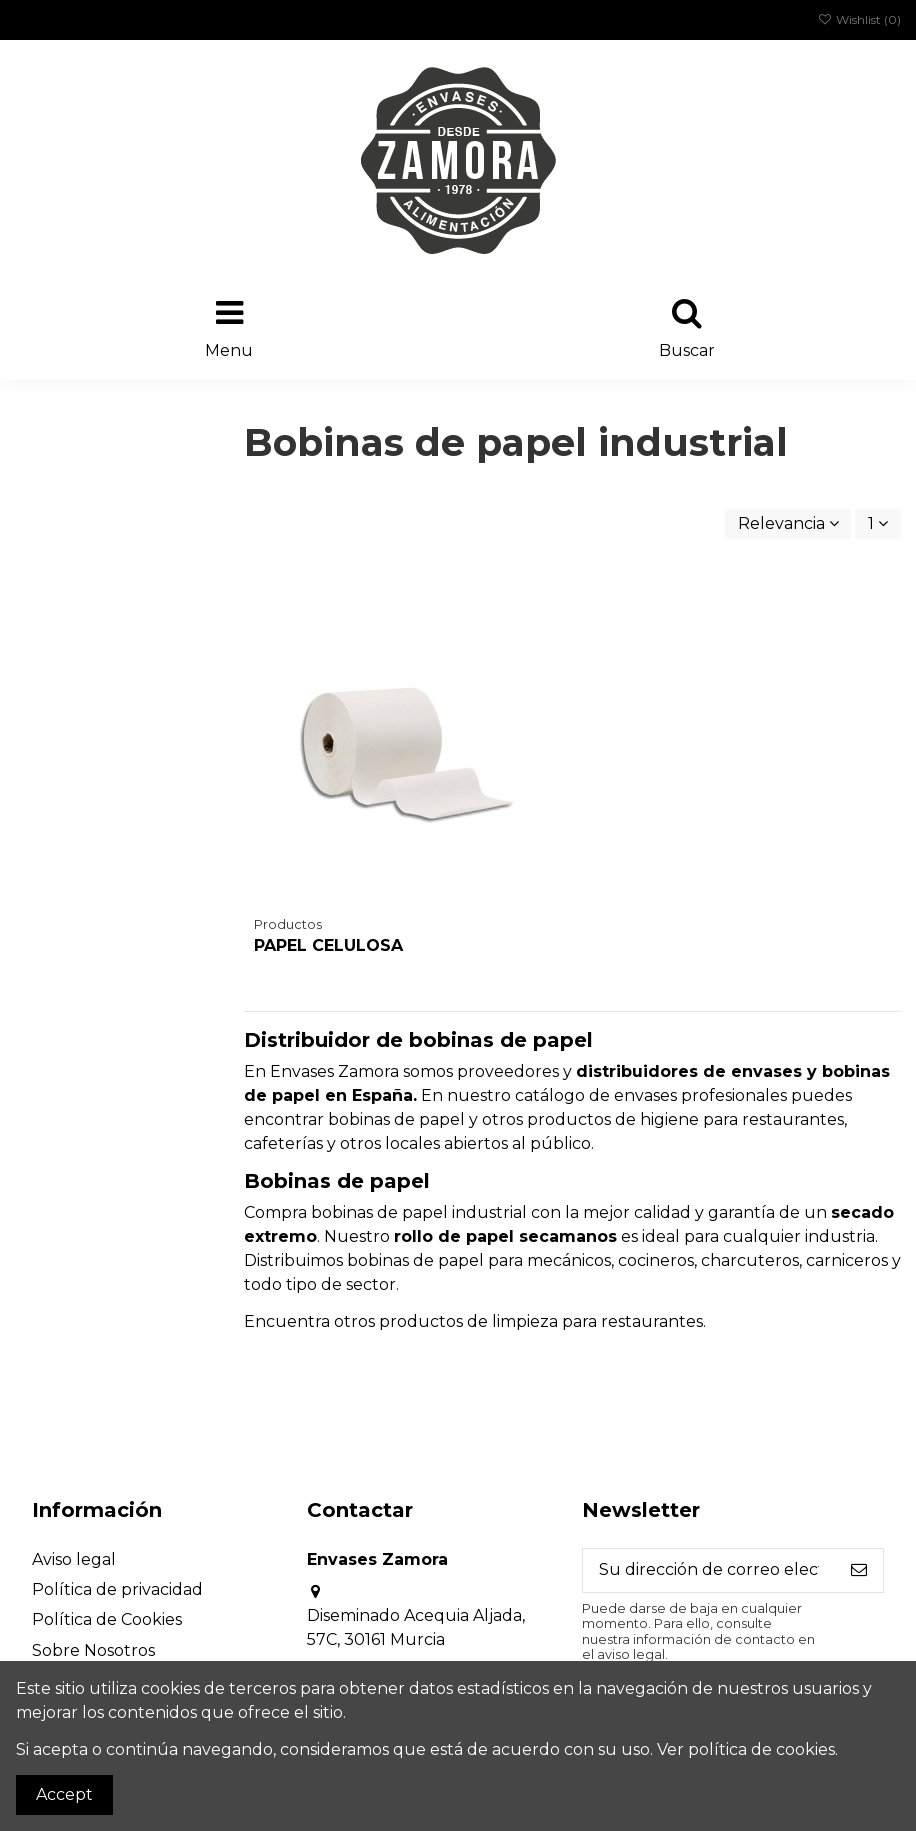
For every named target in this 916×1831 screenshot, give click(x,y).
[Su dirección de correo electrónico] (709, 1570)
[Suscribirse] (859, 1570)
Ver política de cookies (746, 1749)
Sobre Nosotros (93, 1650)
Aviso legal (74, 1559)
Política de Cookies (107, 1619)
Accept (64, 1794)
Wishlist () (859, 19)
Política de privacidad (117, 1589)
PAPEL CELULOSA (328, 945)
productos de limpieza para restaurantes (541, 1321)
